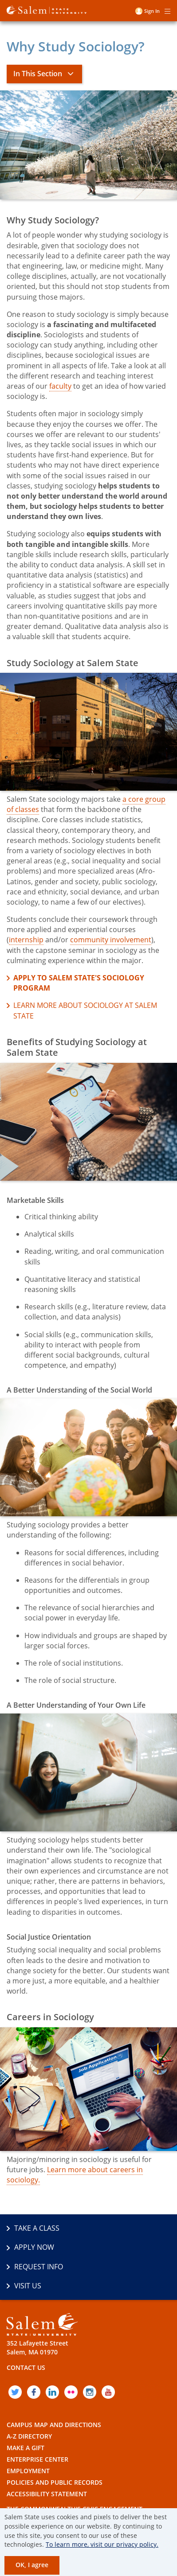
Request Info (38, 2267)
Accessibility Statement (47, 2494)
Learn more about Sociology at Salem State (85, 1010)
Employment (28, 2471)
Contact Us (26, 2367)
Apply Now (34, 2247)
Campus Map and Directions (54, 2424)
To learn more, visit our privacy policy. (102, 2544)
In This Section (37, 73)
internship (26, 940)
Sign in (152, 11)
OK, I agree (32, 2564)
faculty (60, 386)
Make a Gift (25, 2447)
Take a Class (36, 2228)
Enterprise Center (37, 2459)
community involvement (110, 940)
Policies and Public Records (54, 2482)
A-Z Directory (29, 2436)
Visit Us (27, 2286)
